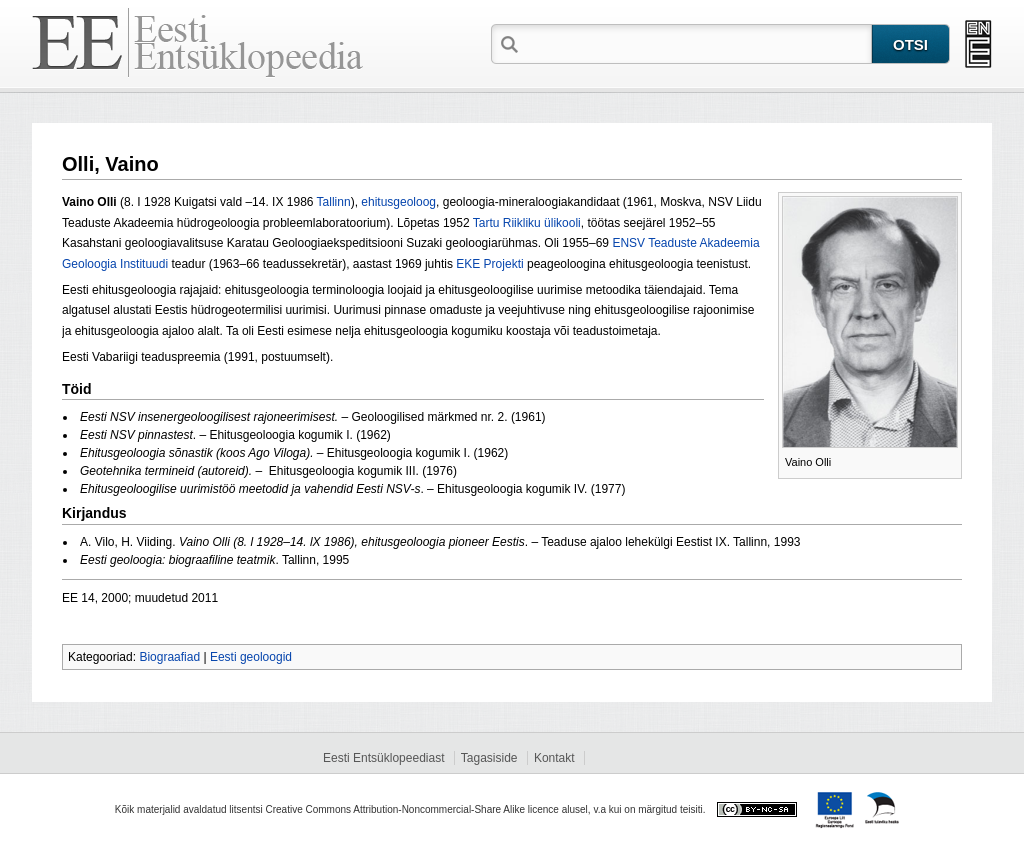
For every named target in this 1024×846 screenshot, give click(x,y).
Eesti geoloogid (251, 657)
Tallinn (334, 202)
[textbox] (697, 43)
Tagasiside (489, 758)
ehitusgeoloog (398, 202)
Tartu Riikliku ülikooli (527, 223)
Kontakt (554, 758)
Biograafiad (169, 657)
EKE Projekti (489, 264)
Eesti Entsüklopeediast (383, 758)
